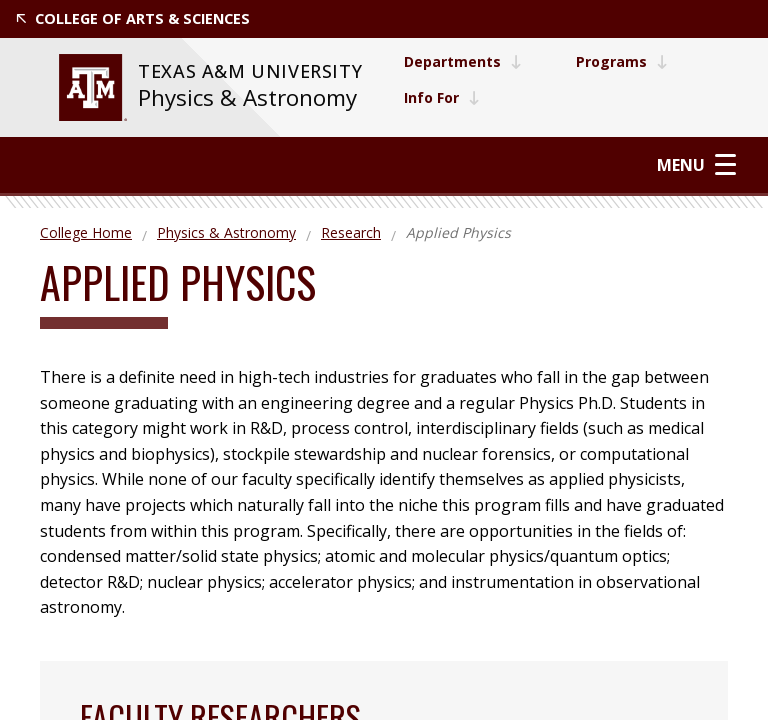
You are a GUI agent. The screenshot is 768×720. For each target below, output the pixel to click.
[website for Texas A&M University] (93, 87)
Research (351, 232)
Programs (622, 61)
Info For (442, 97)
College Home (86, 232)
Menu (696, 164)
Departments (463, 61)
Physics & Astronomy (247, 97)
